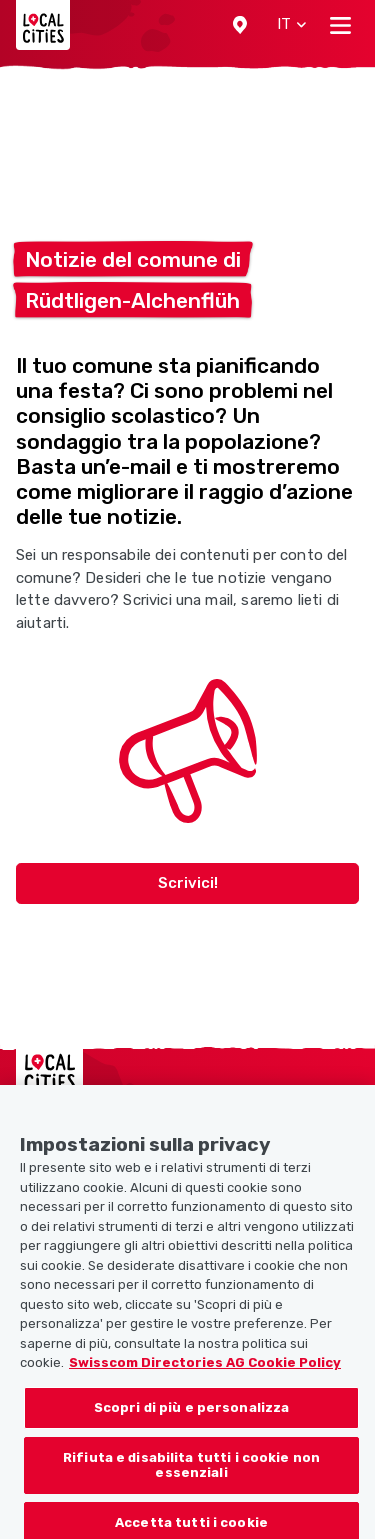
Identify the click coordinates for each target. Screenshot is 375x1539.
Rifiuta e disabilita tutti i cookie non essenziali (191, 1479)
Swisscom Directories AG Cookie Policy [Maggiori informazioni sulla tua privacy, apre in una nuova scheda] (205, 1377)
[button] (240, 25)
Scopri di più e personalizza (192, 1421)
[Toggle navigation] (340, 25)
